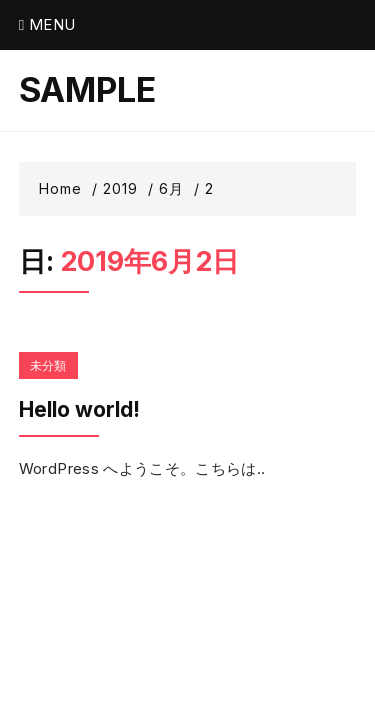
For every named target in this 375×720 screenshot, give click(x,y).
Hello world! (79, 409)
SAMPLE (87, 90)
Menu (47, 24)
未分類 (48, 365)
